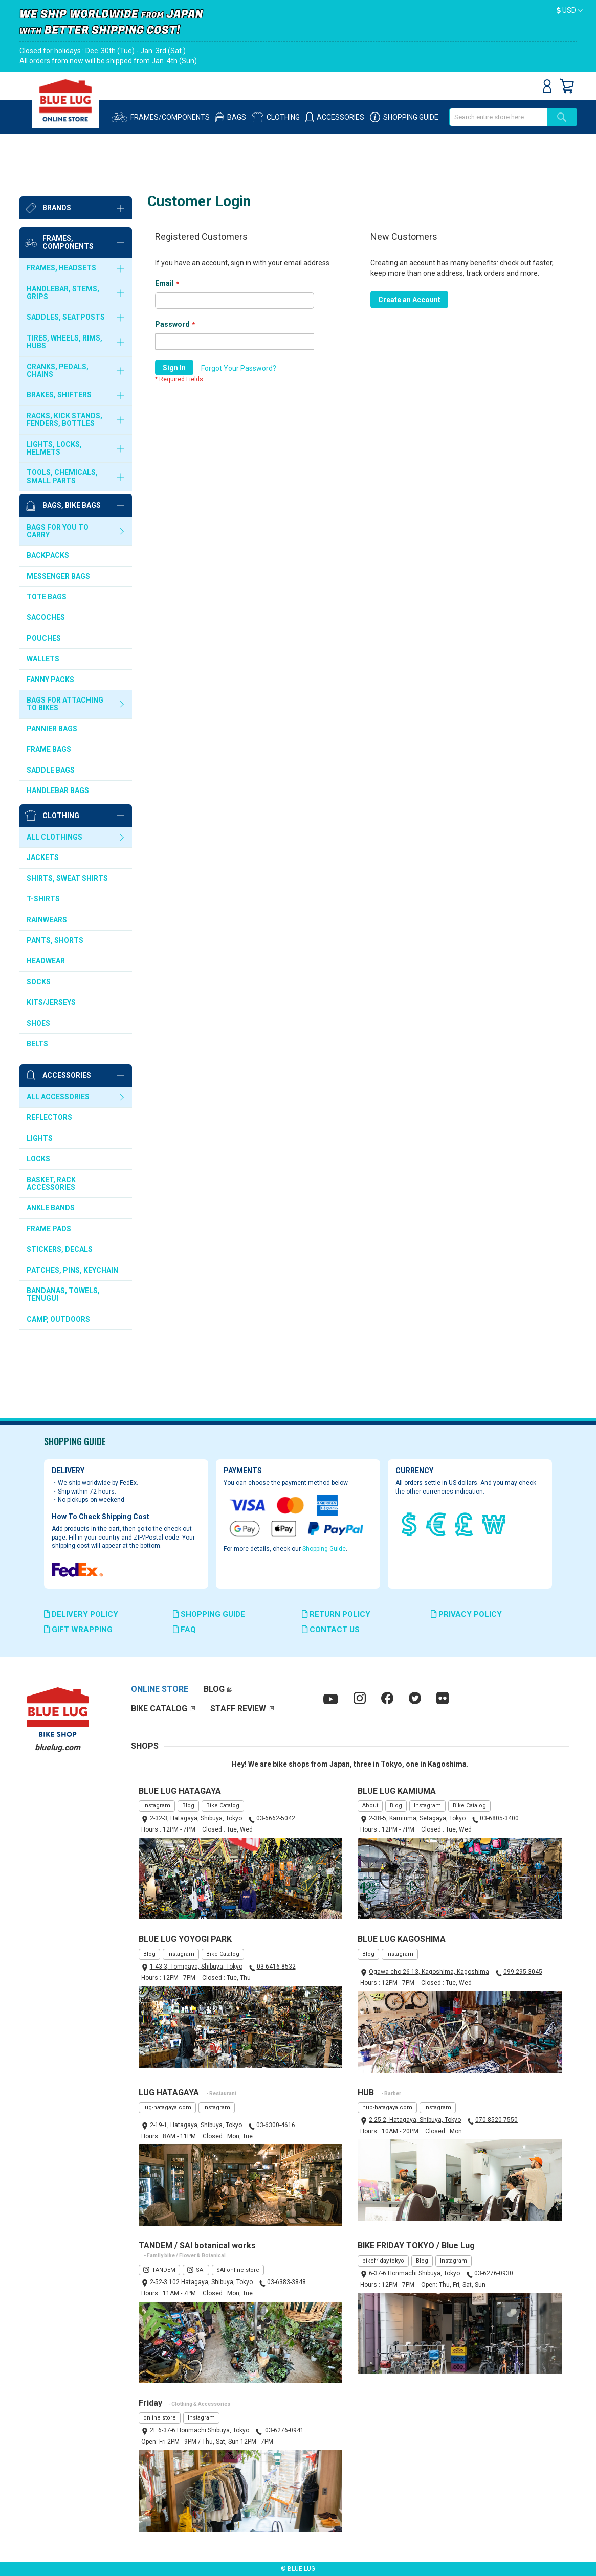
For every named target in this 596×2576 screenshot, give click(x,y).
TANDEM (163, 2270)
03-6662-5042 (275, 1818)
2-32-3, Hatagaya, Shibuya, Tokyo (196, 1818)
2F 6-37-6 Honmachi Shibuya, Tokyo (199, 2430)
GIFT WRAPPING (78, 1629)
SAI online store (237, 2270)
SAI (200, 2270)
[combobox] (498, 117)
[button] (570, 10)
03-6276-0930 (493, 2273)
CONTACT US (331, 1629)
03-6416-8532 (276, 1966)
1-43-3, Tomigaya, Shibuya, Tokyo (196, 1966)
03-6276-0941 (283, 2430)
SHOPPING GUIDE (209, 1614)
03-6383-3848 (286, 2282)
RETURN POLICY (336, 1614)
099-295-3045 (522, 1971)
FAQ (184, 1629)
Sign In (547, 86)
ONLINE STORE (159, 1689)
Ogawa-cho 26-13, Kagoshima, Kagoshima (429, 1971)
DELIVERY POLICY (81, 1614)
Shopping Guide (324, 1548)
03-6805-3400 (499, 1818)
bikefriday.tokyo (383, 2260)
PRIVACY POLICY (466, 1614)
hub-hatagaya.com (387, 2107)
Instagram (156, 1805)
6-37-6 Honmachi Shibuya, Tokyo (414, 2273)
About (370, 1805)
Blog (188, 1805)
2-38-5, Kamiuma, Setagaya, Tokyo (417, 1818)
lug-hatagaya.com (167, 2107)
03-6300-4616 (275, 2125)
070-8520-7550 (496, 2119)
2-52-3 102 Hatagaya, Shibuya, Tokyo (201, 2282)
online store (159, 2417)
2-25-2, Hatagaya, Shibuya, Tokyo (415, 2119)
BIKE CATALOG (159, 1708)
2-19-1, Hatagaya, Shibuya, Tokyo (196, 2125)
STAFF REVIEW (238, 1708)
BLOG (214, 1689)
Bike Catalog (222, 1805)
